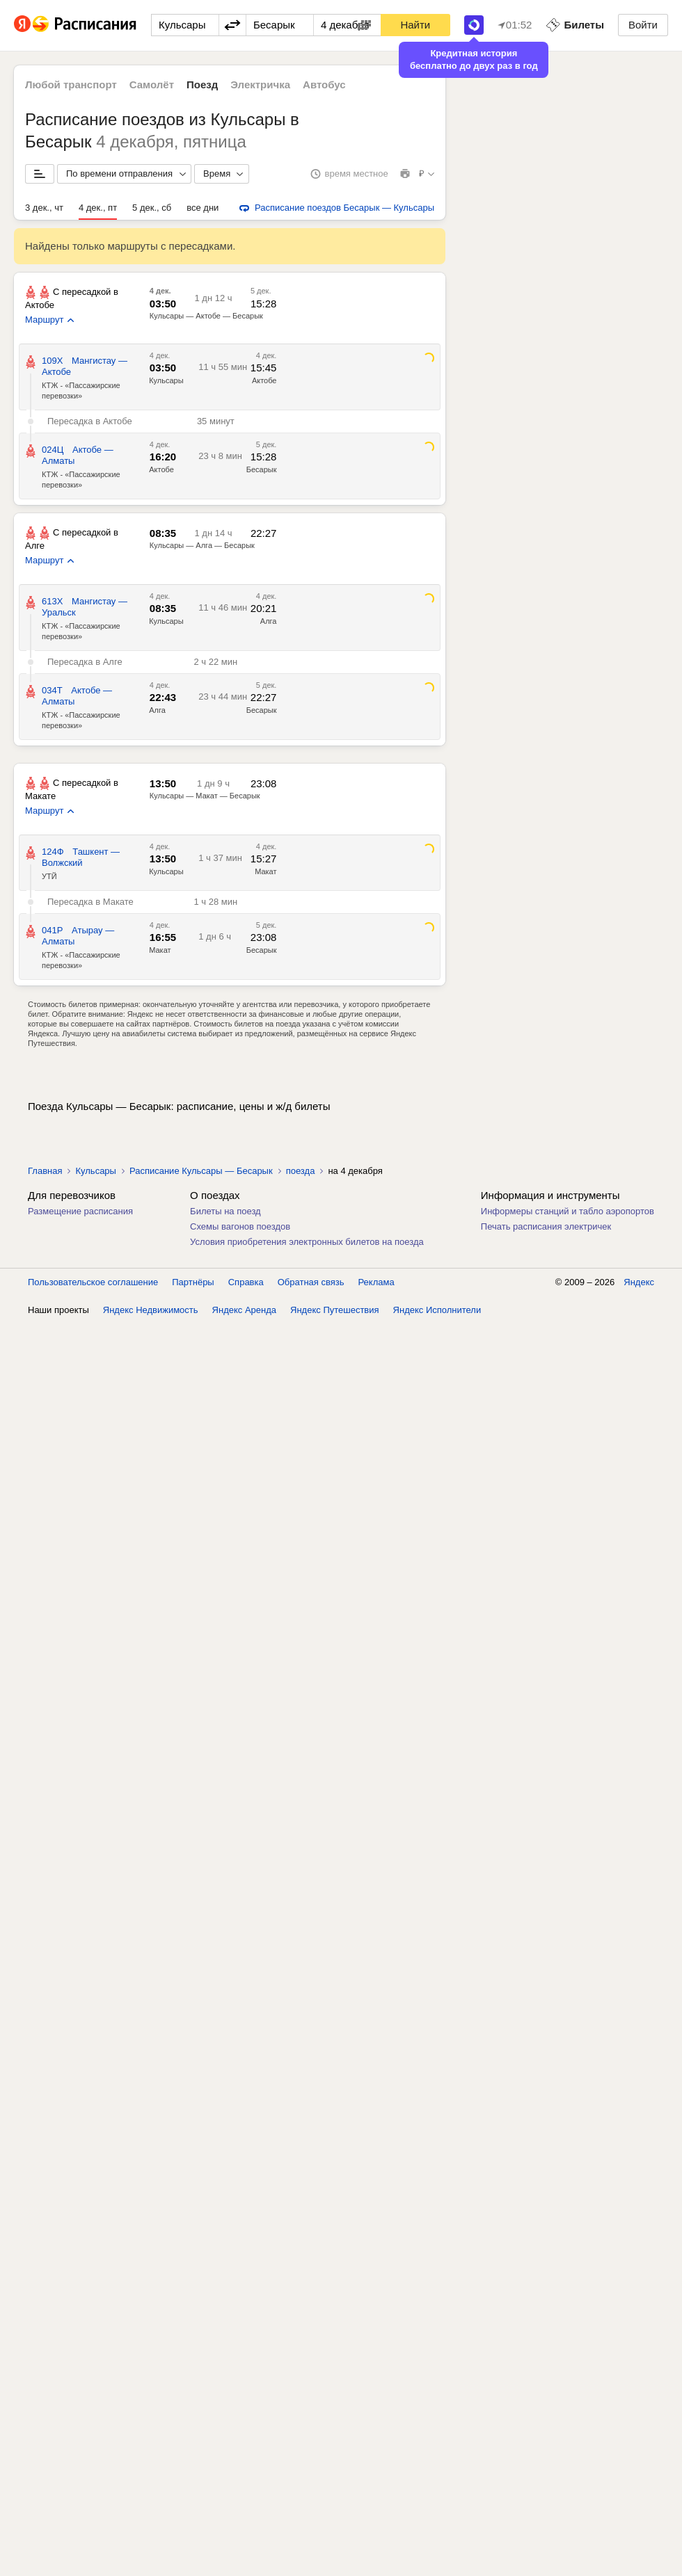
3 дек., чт (44, 207)
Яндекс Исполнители (437, 1310)
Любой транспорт (71, 84)
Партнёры (193, 1282)
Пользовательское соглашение (93, 1282)
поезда (300, 1171)
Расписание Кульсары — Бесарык (201, 1171)
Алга (268, 621)
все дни (203, 207)
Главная (45, 1171)
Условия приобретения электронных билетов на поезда (307, 1242)
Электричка (260, 84)
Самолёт (151, 84)
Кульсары (166, 380)
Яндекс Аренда (244, 1310)
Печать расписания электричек (546, 1226)
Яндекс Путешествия (334, 1310)
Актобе (264, 380)
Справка (246, 1282)
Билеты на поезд (225, 1211)
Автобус (324, 84)
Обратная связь (311, 1282)
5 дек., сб (151, 207)
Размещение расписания (80, 1211)
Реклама (376, 1282)
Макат (265, 871)
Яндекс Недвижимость (150, 1310)
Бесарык (261, 469)
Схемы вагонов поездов (240, 1226)
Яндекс (639, 1282)
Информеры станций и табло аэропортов (567, 1211)
